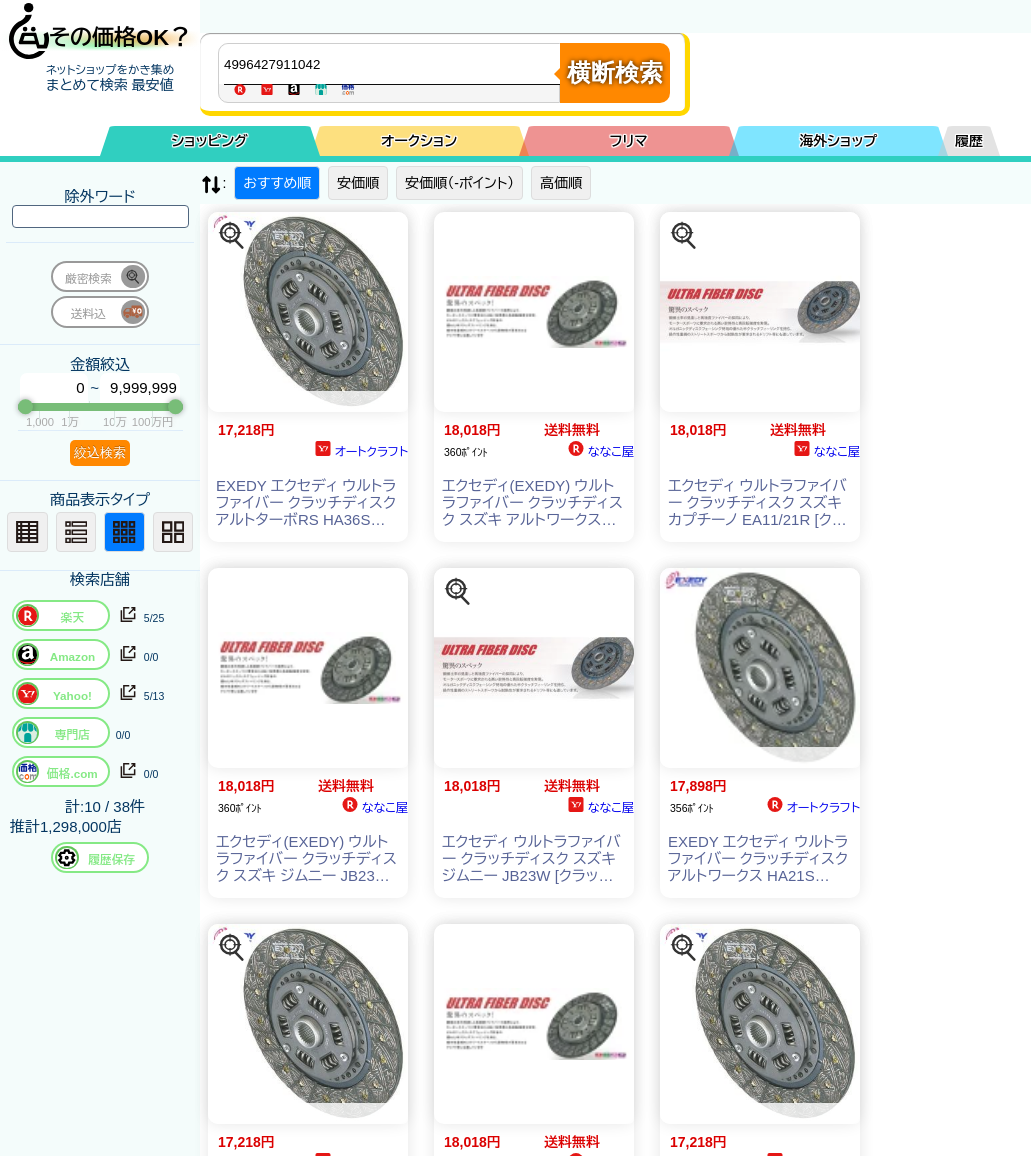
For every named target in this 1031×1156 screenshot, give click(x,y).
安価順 (358, 183)
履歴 (969, 141)
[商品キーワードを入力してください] (394, 64)
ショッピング (210, 141)
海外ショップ (838, 141)
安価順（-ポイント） (459, 183)
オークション (419, 141)
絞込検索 (100, 452)
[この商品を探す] (232, 236)
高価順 (561, 183)
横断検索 (615, 72)
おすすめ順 (277, 183)
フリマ (629, 141)
